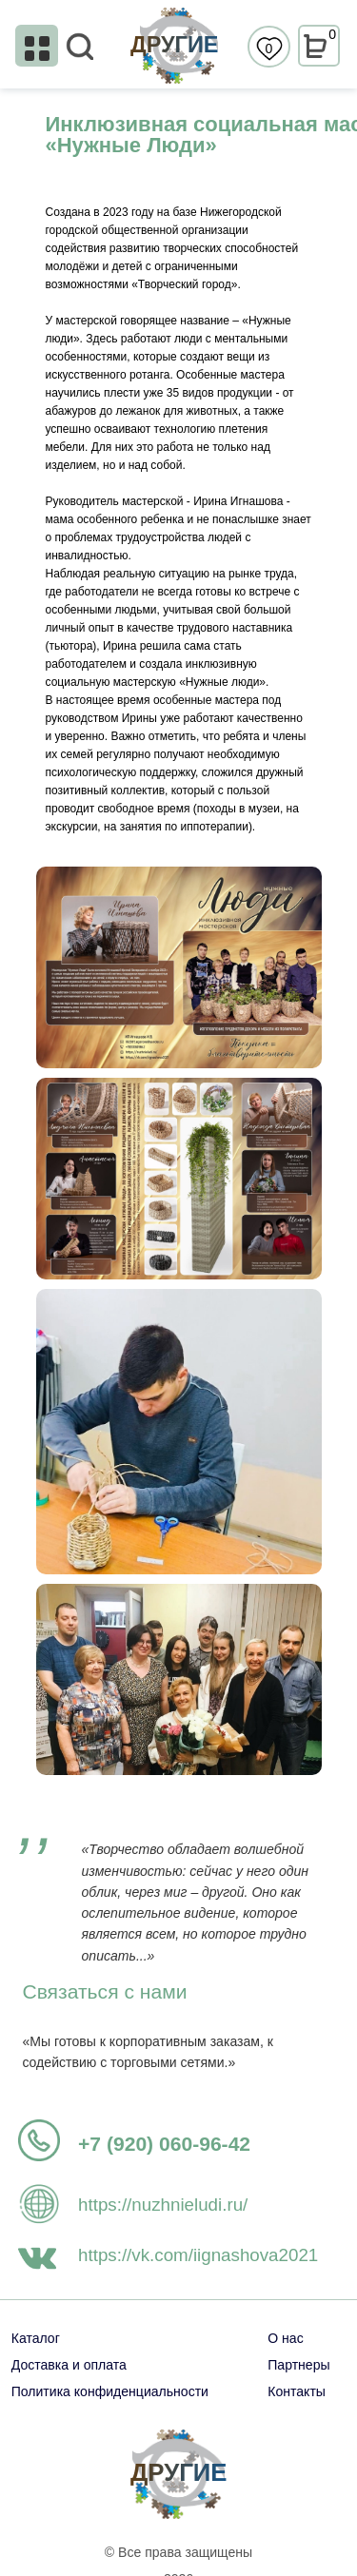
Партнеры (298, 2364)
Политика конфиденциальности (109, 2391)
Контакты (297, 2391)
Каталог (35, 2338)
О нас (285, 2338)
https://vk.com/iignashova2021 (198, 2255)
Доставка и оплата (69, 2364)
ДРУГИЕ (174, 44)
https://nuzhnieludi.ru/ (163, 2205)
